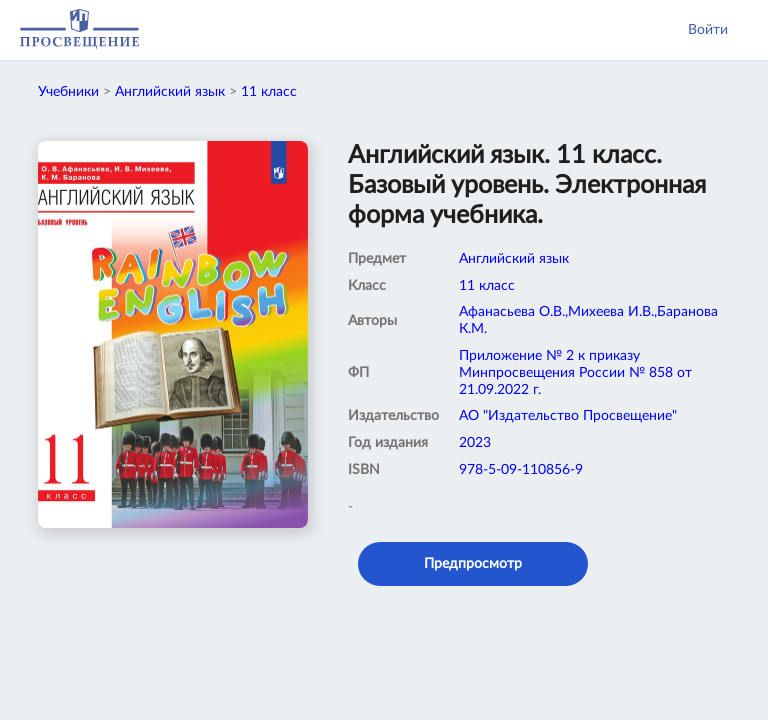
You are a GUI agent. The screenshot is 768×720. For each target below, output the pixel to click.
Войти (708, 30)
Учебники (68, 92)
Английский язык (170, 92)
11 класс (269, 92)
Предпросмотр (473, 564)
